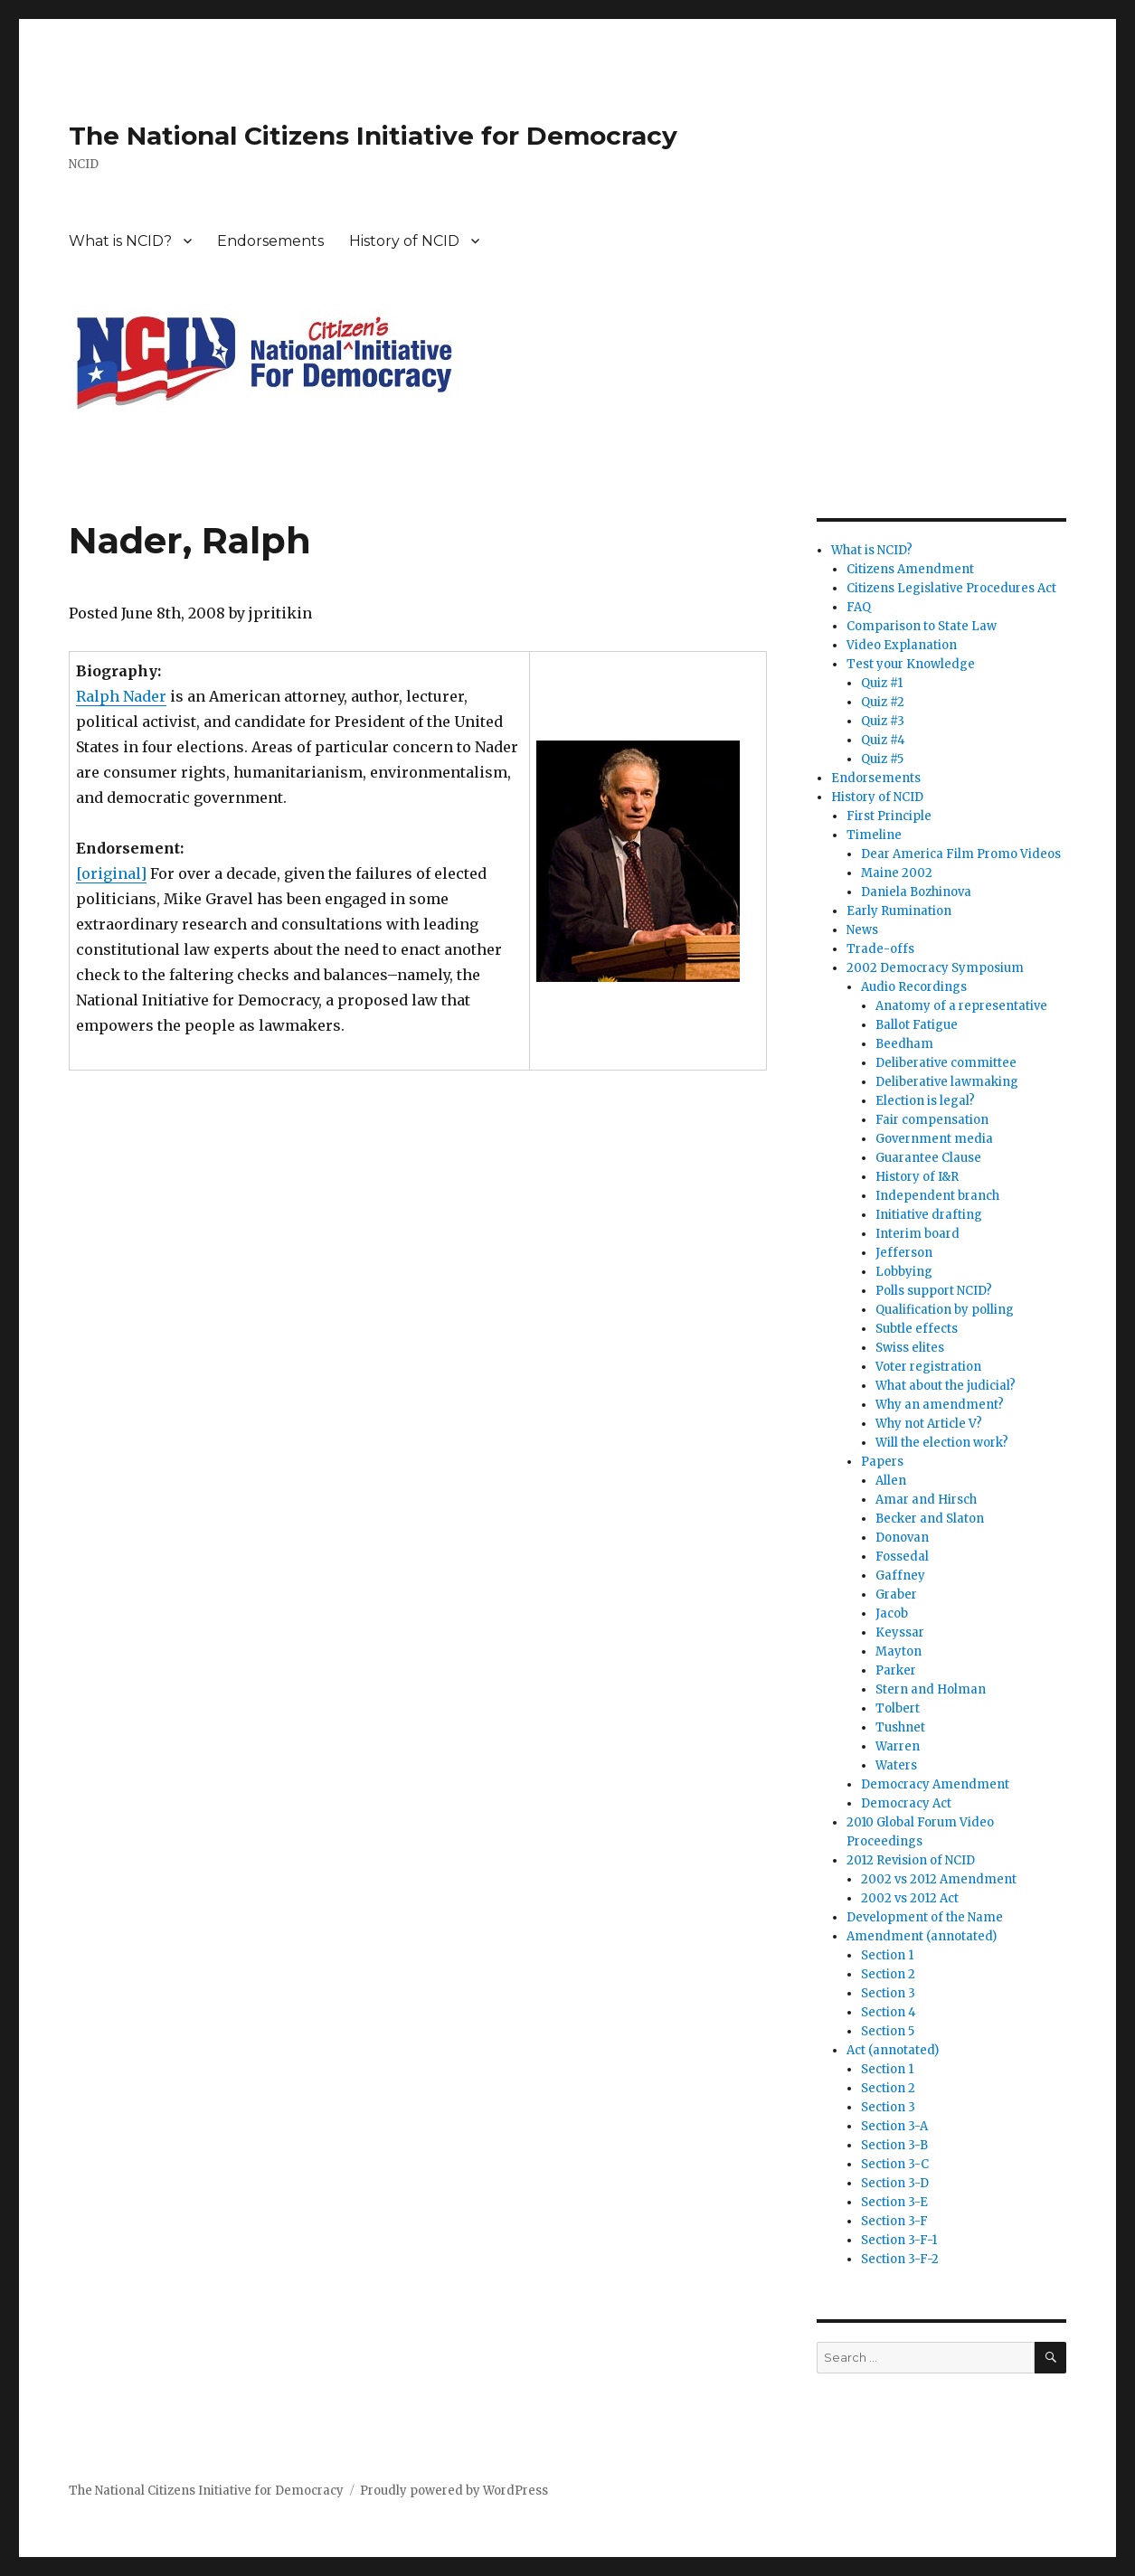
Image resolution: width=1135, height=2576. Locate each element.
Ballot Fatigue (916, 1025)
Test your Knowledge (911, 664)
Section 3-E (894, 2202)
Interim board (917, 1233)
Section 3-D (895, 2183)
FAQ (859, 607)
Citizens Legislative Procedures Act (951, 588)
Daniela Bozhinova (916, 892)
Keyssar (899, 1632)
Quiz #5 (882, 759)
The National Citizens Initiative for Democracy (373, 135)
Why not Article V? (928, 1423)
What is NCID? (120, 241)
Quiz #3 (882, 721)
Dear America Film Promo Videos (961, 854)
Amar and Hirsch (926, 1499)
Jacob (891, 1613)
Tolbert (897, 1708)
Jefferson (903, 1252)
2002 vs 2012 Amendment (939, 1879)
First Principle (889, 816)
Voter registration (928, 1366)
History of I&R (917, 1176)
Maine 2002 (896, 873)
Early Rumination (899, 911)
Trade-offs (880, 949)
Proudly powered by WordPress (454, 2490)
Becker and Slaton (929, 1518)
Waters (896, 1765)
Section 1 (887, 1955)
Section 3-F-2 (900, 2259)
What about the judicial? (945, 1385)
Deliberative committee (946, 1063)
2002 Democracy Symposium (935, 968)
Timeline (874, 835)
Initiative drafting (928, 1214)
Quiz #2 (882, 702)
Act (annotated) (893, 2050)
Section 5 (887, 2031)
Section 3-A (894, 2126)
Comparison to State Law (922, 626)
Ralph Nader (121, 696)
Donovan (902, 1537)
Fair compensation (931, 1120)
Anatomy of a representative (961, 1006)
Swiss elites (909, 1347)
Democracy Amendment (935, 1784)
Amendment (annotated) (922, 1936)
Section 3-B (894, 2145)
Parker (895, 1670)
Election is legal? (925, 1101)
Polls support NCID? (933, 1290)
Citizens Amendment (910, 569)
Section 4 (888, 2012)
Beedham (904, 1044)
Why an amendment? (939, 1404)
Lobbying (903, 1271)
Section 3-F (894, 2221)
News (862, 930)
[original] (111, 873)
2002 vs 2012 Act (910, 1898)
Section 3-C (895, 2164)
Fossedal (902, 1556)
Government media (934, 1138)
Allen (890, 1480)
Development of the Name (925, 1917)
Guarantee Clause (928, 1157)
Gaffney (900, 1575)
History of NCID (404, 241)
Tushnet (900, 1727)
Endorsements (270, 241)
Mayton (898, 1651)
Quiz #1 (882, 683)
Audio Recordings (914, 987)
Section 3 (888, 1993)
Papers (882, 1461)
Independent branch (937, 1195)
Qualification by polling (944, 1309)
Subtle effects (916, 1328)
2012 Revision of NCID (911, 1860)
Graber (896, 1594)
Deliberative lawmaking (946, 1082)
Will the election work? (941, 1442)
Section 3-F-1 (899, 2240)
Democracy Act (906, 1803)
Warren (897, 1746)
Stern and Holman (930, 1689)
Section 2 (888, 1974)
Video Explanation (902, 645)
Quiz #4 (883, 740)
